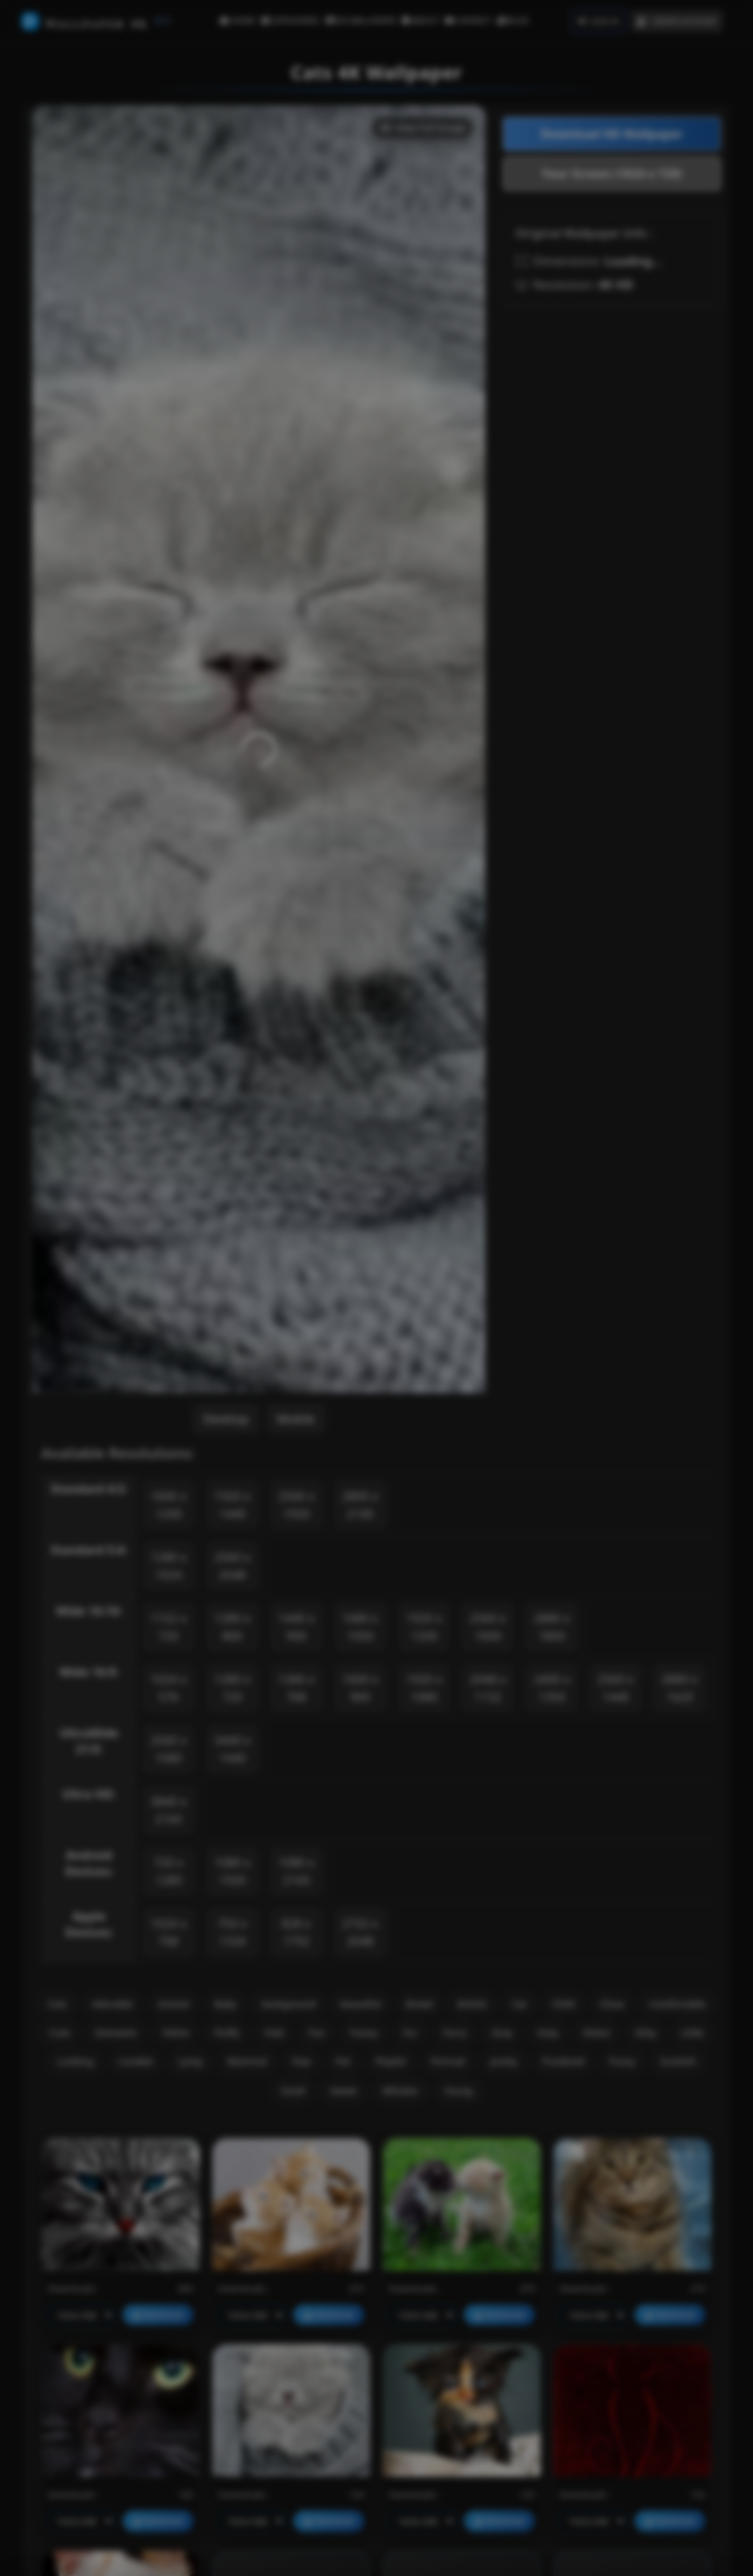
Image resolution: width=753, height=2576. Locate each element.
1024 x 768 (168, 1932)
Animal (174, 2003)
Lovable (135, 2061)
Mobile (296, 1419)
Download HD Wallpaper (612, 134)
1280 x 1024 (168, 1566)
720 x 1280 (168, 1871)
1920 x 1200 (424, 1627)
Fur (410, 2032)
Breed (419, 2003)
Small (293, 2090)
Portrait (448, 2061)
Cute (59, 2032)
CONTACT (468, 20)
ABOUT (420, 20)
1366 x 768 (296, 1688)
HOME (237, 20)
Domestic (116, 2032)
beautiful (360, 2003)
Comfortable (677, 2003)
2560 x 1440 (616, 1688)
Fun (316, 2032)
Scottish (678, 2061)
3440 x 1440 (232, 1749)
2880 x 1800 (552, 1627)
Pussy (622, 2061)
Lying (190, 2061)
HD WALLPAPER (361, 20)
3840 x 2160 (168, 1810)
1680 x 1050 (360, 1627)
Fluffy (226, 2032)
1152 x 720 (168, 1627)
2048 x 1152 (488, 1688)
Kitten (596, 2032)
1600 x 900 (360, 1688)
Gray (502, 2032)
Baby (225, 2003)
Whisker (400, 2090)
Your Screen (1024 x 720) (612, 174)
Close (612, 2003)
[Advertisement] (612, 410)
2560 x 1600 (488, 1627)
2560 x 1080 (168, 1749)
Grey (548, 2032)
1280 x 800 (232, 1627)
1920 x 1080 (424, 1688)
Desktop (226, 1419)
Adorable (112, 2003)
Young (458, 2090)
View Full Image (422, 127)
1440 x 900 (296, 1627)
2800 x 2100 (360, 1505)
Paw (301, 2061)
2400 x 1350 (552, 1688)
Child (563, 2003)
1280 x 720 (232, 1688)
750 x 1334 (232, 1932)
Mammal (247, 2061)
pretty (504, 2061)
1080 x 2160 (296, 1871)
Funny (364, 2032)
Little (692, 2032)
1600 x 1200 (168, 1505)
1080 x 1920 (232, 1871)
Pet (343, 2061)
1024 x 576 (168, 1688)
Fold (273, 2032)
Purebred (564, 2061)
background (289, 2003)
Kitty (645, 2032)
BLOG (513, 20)
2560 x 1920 (296, 1505)
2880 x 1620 (679, 1688)
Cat (519, 2003)
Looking (75, 2061)
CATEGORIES (290, 20)
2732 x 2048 (360, 1932)
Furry (454, 2032)
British (472, 2003)
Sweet (343, 2090)
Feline (176, 2032)
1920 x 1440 (232, 1505)
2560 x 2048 (232, 1566)
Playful (391, 2061)
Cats (58, 2003)
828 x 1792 (296, 1932)
